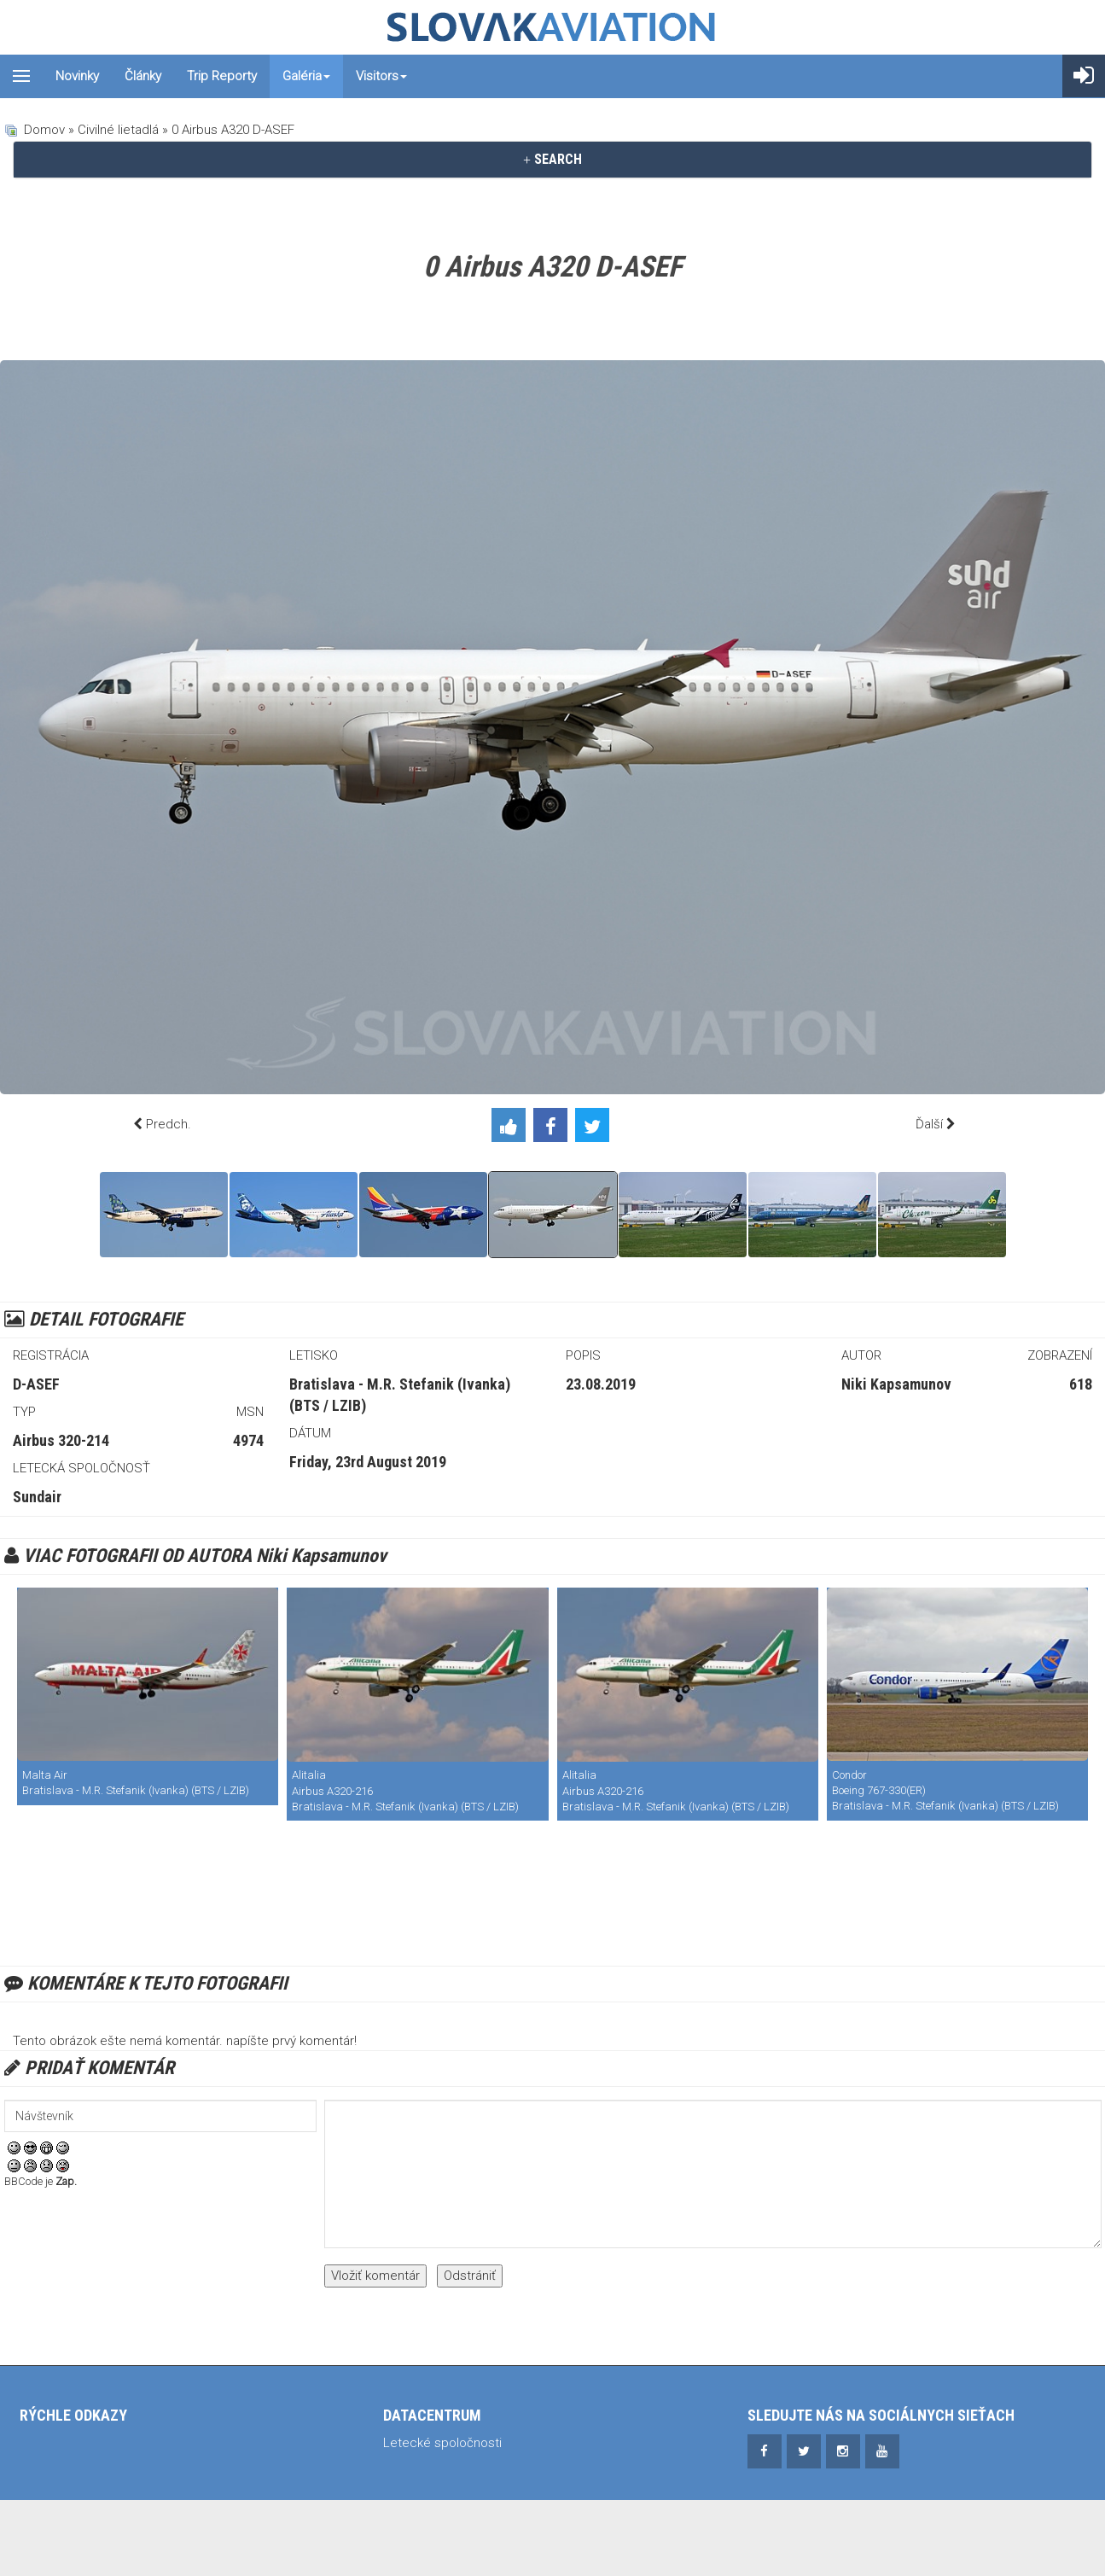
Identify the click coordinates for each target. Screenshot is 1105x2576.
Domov (44, 129)
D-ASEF (36, 1384)
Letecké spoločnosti (442, 2443)
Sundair (37, 1497)
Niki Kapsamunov (896, 1384)
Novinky (77, 76)
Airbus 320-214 (61, 1440)
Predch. (168, 1124)
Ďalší (929, 1124)
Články (143, 76)
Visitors (381, 76)
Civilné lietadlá (118, 129)
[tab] (552, 160)
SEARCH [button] (552, 159)
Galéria (306, 76)
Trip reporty (222, 76)
